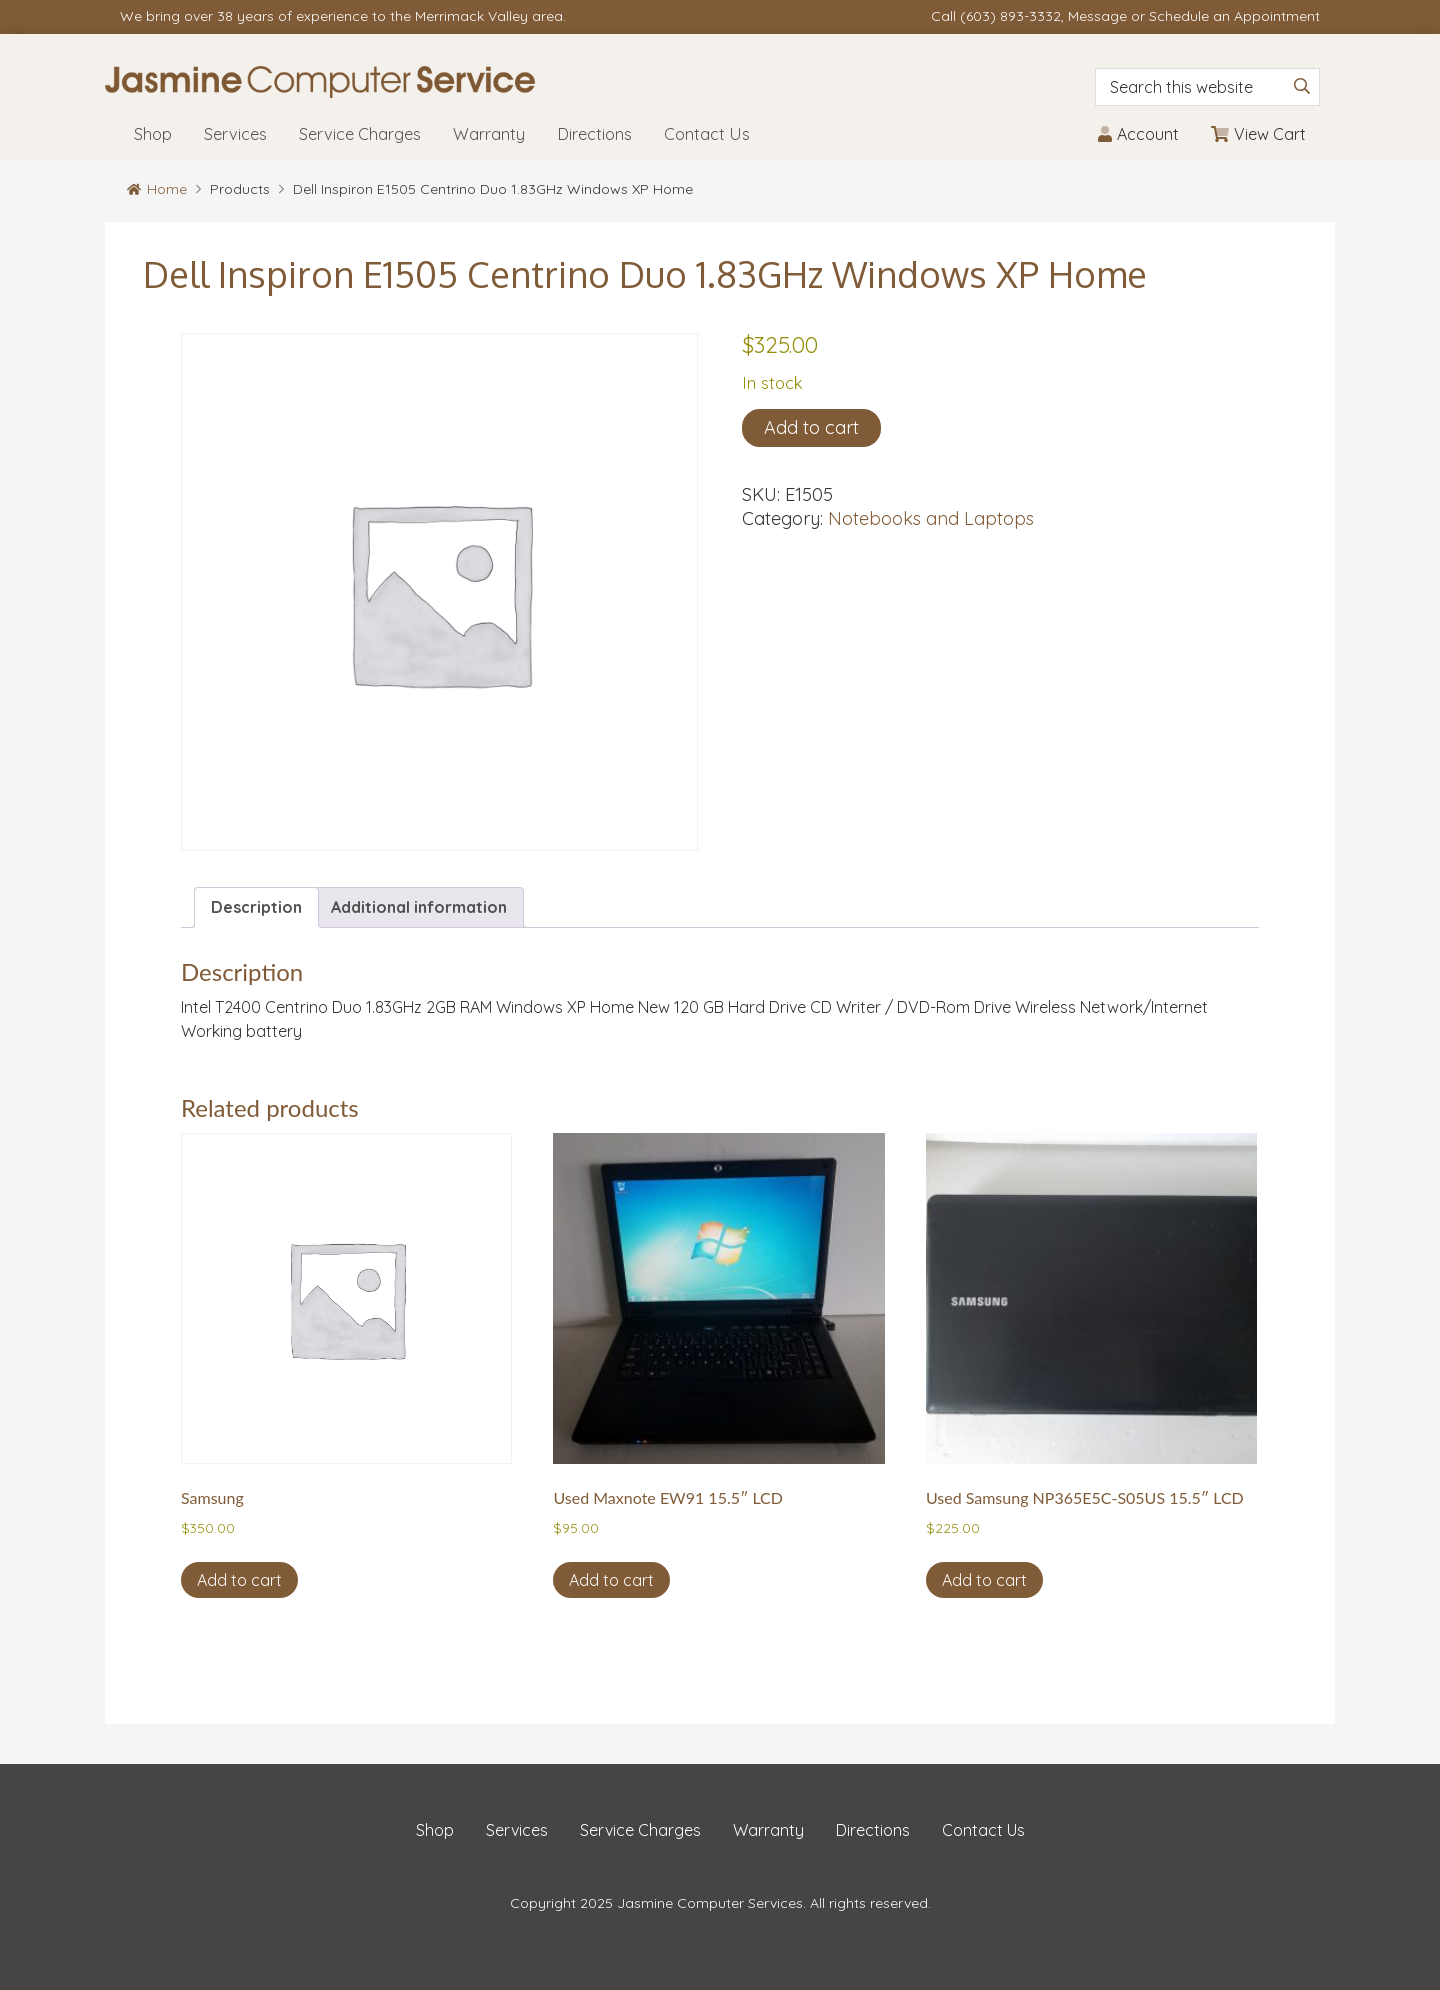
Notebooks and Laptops (931, 518)
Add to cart (811, 427)
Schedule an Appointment (1234, 16)
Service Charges (640, 1830)
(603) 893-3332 (1010, 16)
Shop (435, 1830)
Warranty (768, 1830)
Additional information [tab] (419, 907)
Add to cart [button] (239, 1580)
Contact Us (983, 1830)
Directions (873, 1830)
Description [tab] (256, 907)
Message (1097, 16)
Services (517, 1830)
